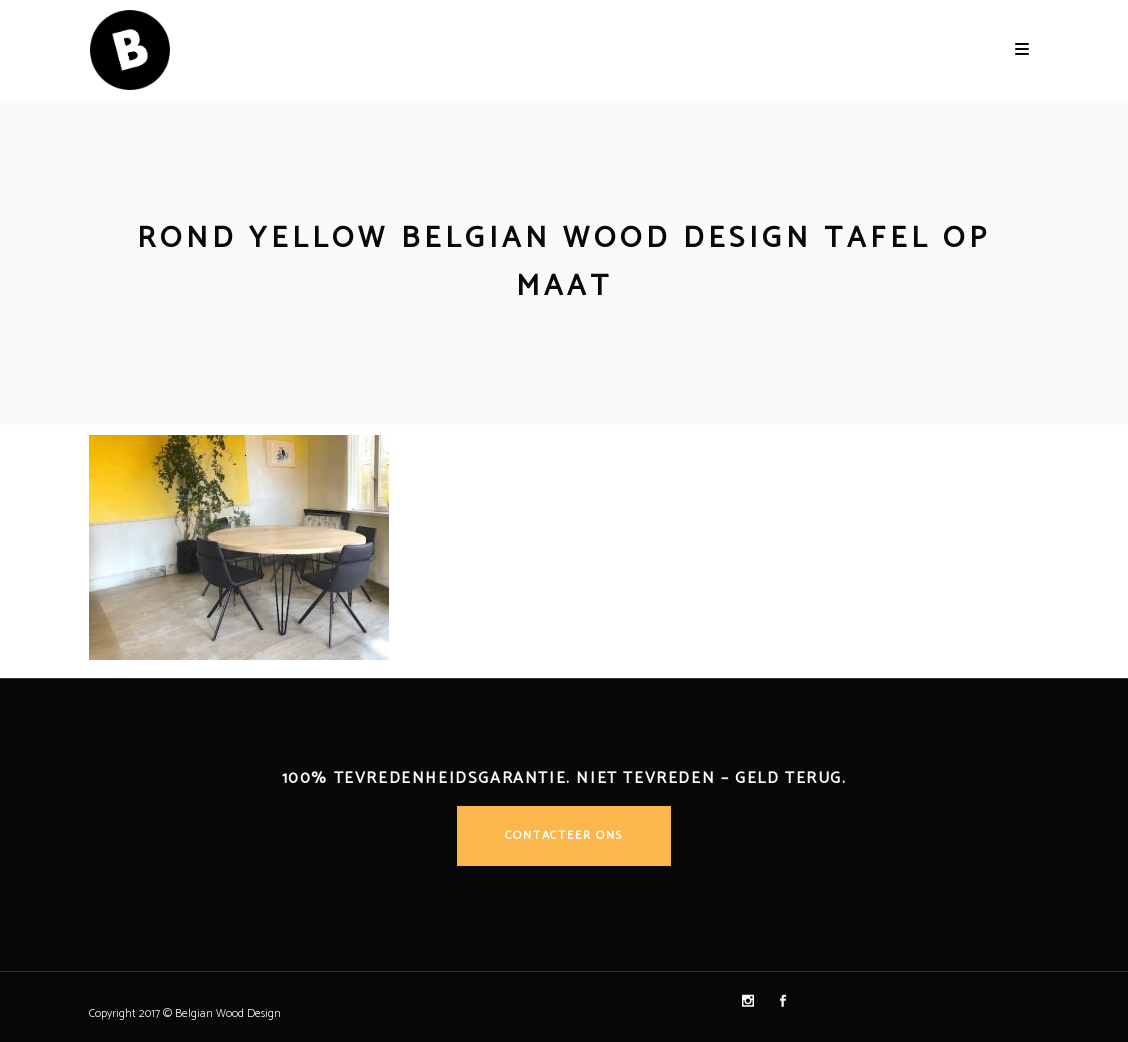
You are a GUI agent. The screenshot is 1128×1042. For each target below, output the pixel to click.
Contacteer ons (563, 835)
